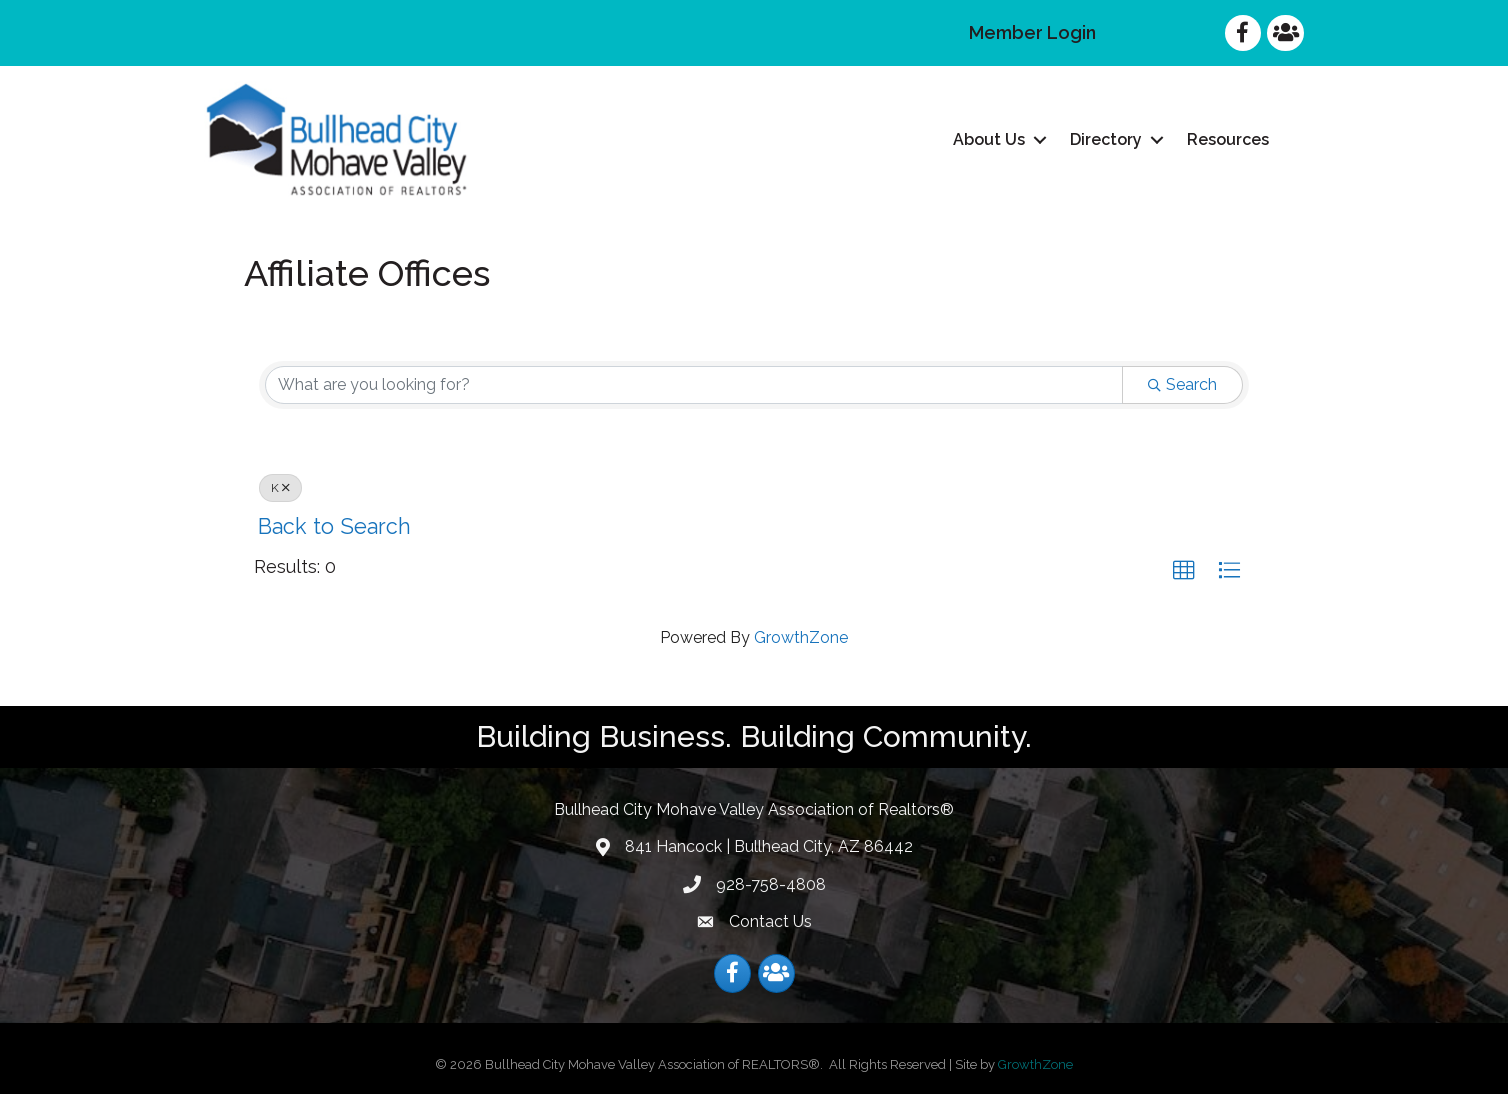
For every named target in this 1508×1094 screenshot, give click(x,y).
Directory (1106, 139)
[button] (1184, 571)
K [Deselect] (280, 488)
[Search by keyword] (694, 385)
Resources (1228, 139)
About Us (989, 139)
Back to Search (334, 526)
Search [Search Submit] (1182, 384)
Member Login (1032, 32)
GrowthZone (801, 637)
